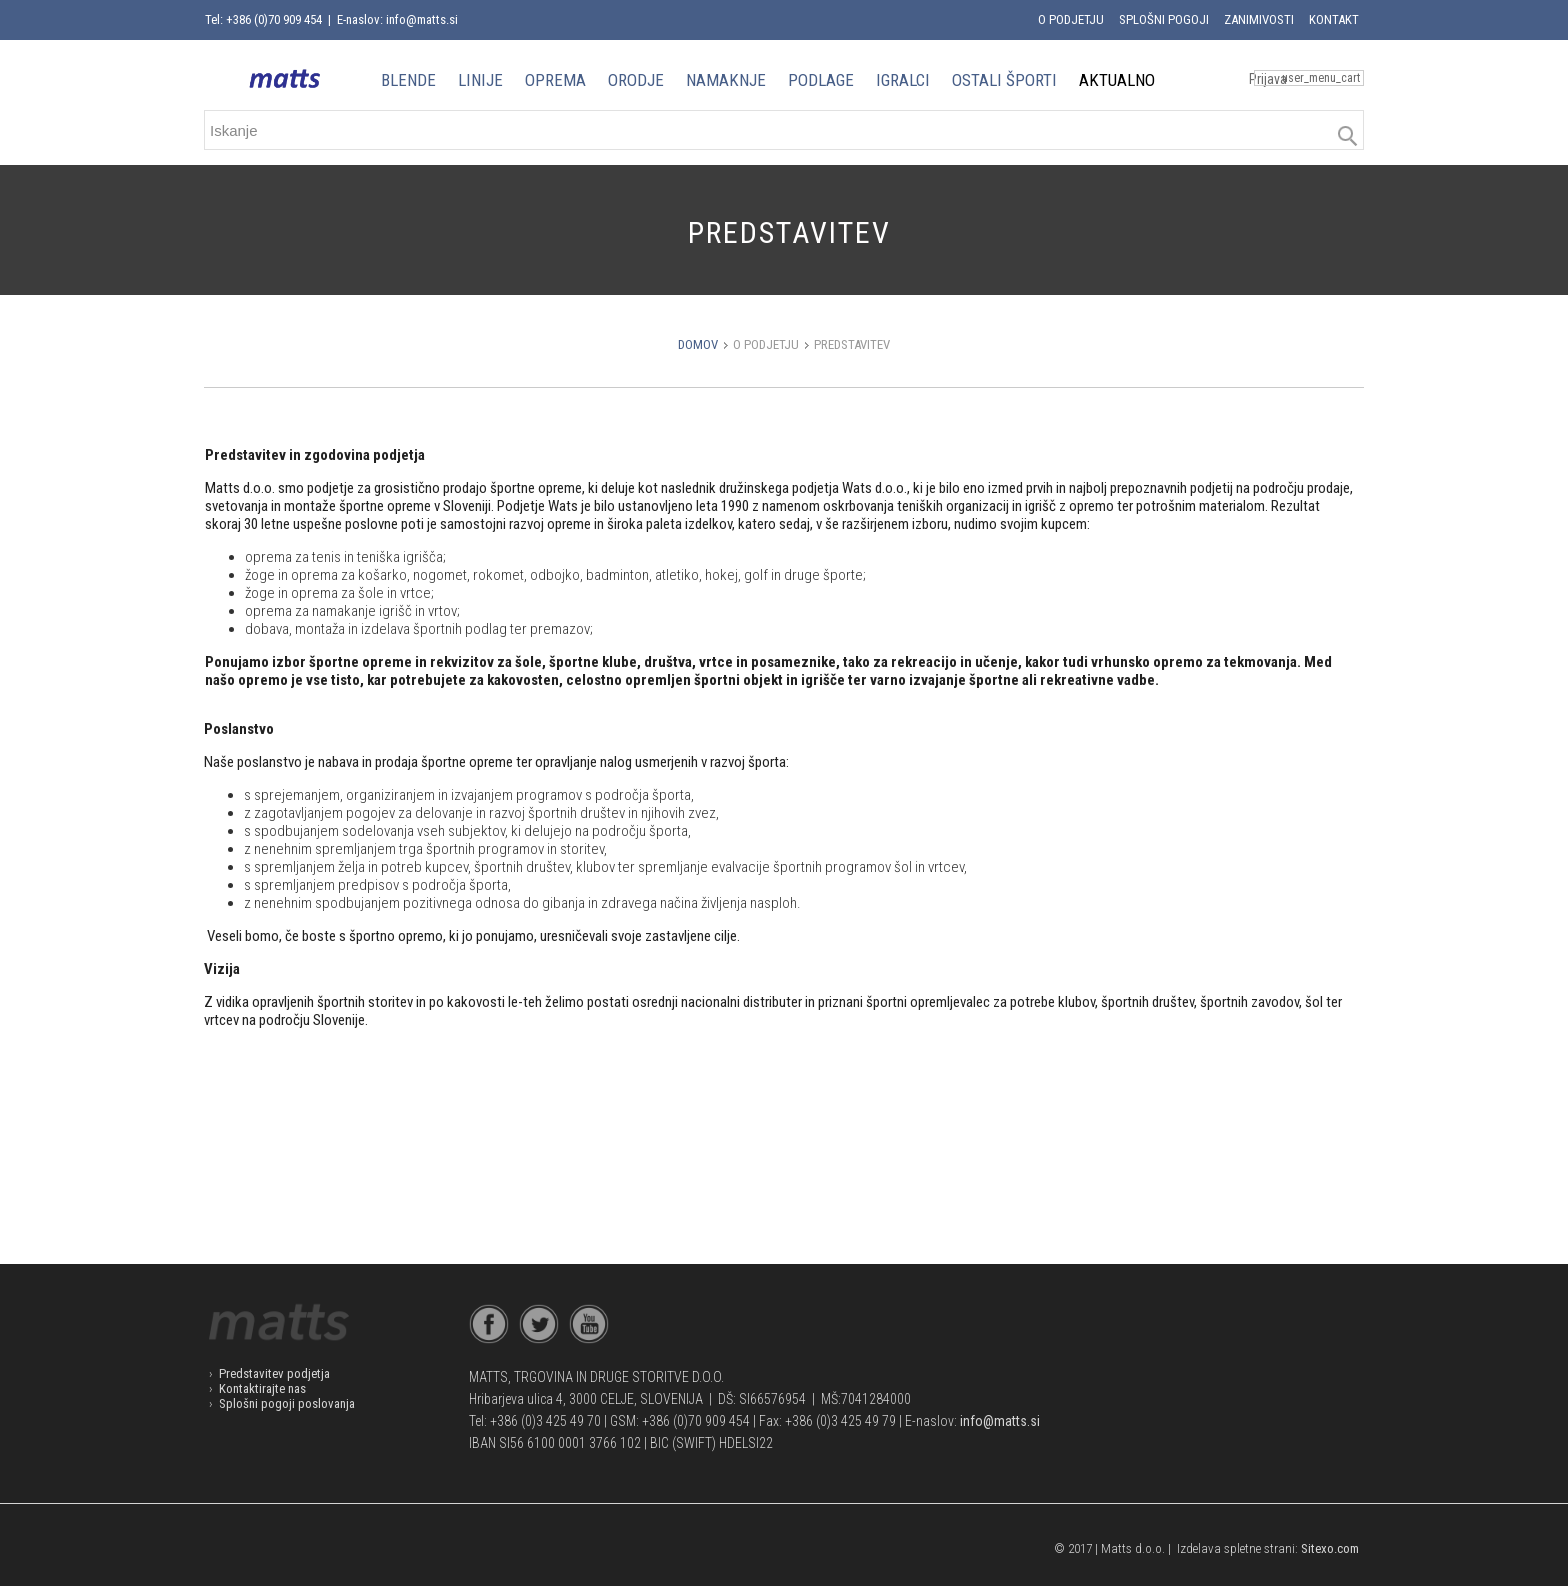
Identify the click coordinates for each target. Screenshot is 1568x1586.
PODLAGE (821, 80)
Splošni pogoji (1164, 19)
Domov (698, 344)
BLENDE (408, 80)
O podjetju (1071, 19)
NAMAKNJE (726, 80)
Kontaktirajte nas (262, 1388)
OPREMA (555, 80)
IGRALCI (903, 80)
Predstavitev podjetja (274, 1373)
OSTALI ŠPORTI (1004, 80)
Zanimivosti (1259, 19)
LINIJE (480, 80)
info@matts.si (1000, 1421)
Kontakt (1334, 19)
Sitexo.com (1330, 1548)
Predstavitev (852, 344)
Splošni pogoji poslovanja (287, 1403)
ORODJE (636, 80)
